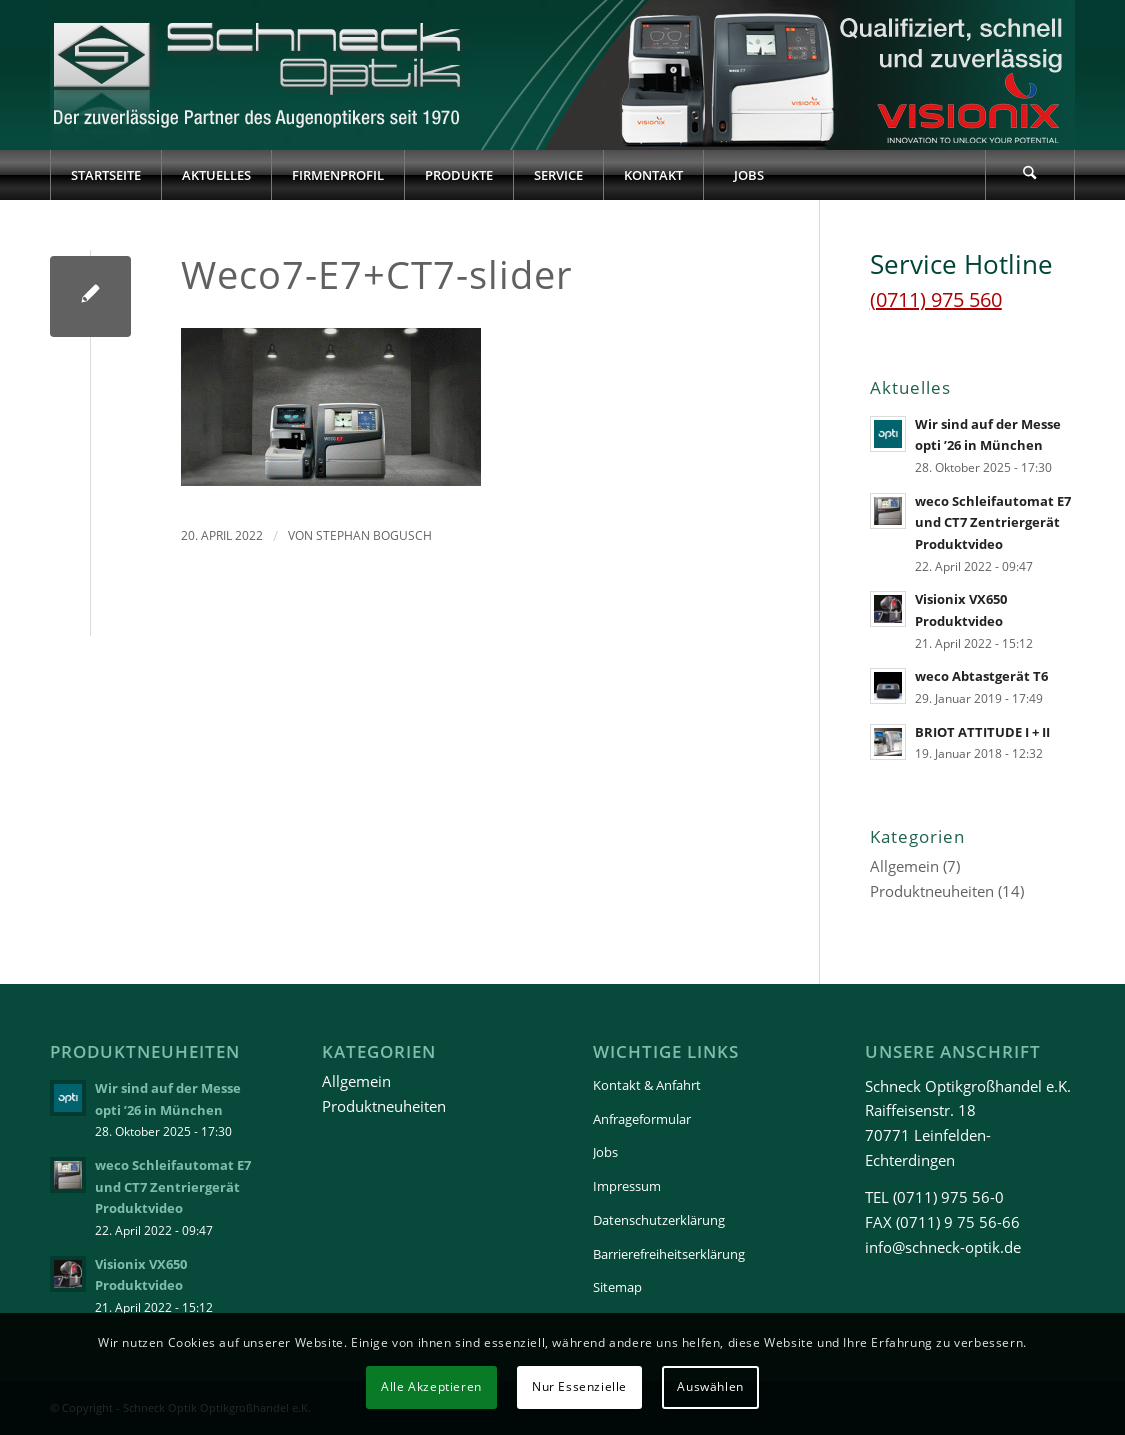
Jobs (605, 1152)
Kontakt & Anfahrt (647, 1085)
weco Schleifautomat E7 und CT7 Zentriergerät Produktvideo (993, 522)
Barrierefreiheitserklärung (669, 1254)
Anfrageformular (642, 1119)
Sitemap (617, 1287)
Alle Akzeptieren (431, 1386)
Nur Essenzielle (579, 1386)
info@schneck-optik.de (943, 1247)
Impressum (627, 1186)
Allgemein (904, 866)
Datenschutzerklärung (659, 1220)
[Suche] (1030, 175)
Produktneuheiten (932, 891)
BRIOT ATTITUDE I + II (982, 732)
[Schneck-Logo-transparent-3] (259, 75)
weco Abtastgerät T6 (981, 676)
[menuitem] (105, 175)
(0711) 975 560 (936, 299)
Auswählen (710, 1386)
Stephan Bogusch (374, 535)
